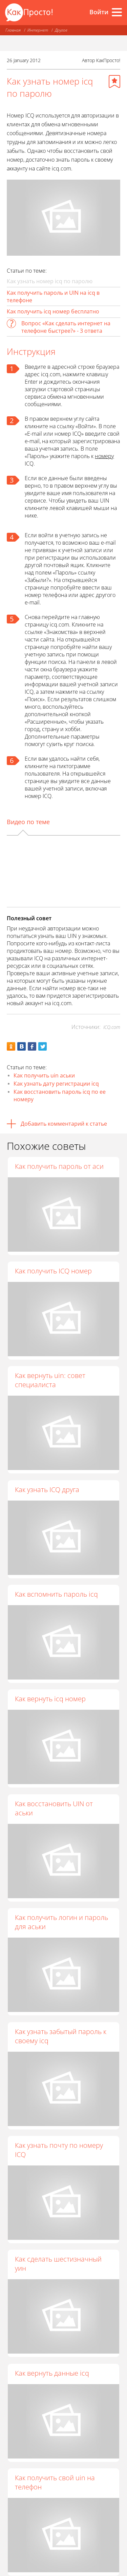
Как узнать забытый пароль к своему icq (60, 2036)
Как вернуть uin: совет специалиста (50, 1380)
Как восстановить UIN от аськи (54, 1808)
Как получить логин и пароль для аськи (61, 1922)
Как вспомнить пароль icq (56, 1594)
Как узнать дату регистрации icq (56, 1083)
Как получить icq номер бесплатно (53, 311)
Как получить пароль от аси (59, 1166)
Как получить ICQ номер (53, 1270)
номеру (104, 456)
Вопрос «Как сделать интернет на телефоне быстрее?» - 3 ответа (65, 327)
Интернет (37, 30)
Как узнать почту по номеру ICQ (59, 2150)
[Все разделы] (117, 12)
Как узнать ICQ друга (47, 1489)
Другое (61, 30)
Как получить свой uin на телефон (55, 2482)
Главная (13, 30)
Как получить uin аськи (44, 1075)
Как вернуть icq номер (50, 1698)
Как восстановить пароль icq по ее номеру (60, 1095)
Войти (98, 12)
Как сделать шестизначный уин (58, 2263)
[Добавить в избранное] (114, 81)
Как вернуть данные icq (52, 2373)
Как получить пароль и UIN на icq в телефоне (53, 296)
